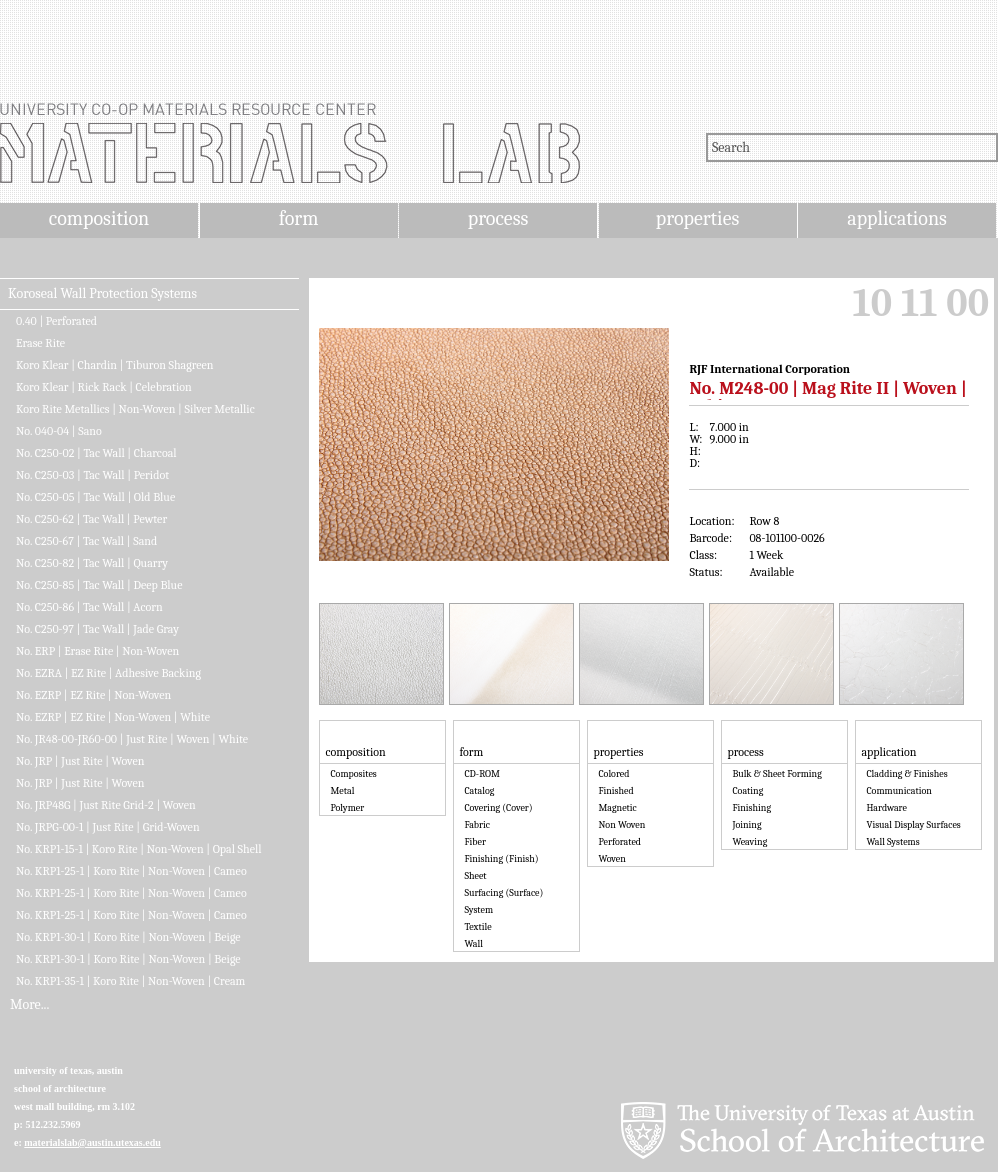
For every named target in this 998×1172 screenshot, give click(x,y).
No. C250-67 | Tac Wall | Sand (86, 541)
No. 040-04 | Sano (59, 431)
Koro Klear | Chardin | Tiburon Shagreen (115, 365)
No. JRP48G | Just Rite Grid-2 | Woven (106, 805)
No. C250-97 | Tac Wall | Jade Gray (97, 629)
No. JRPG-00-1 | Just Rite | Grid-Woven (108, 827)
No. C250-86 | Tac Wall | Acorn (89, 607)
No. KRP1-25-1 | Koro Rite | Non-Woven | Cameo (131, 871)
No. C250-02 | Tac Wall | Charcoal (96, 453)
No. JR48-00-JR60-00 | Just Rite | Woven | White (132, 739)
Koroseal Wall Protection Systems (102, 294)
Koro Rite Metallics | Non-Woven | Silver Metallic (135, 409)
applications (897, 218)
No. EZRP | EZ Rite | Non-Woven (93, 695)
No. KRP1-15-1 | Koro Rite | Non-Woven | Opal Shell (139, 849)
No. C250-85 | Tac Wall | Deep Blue (99, 585)
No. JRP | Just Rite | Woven (80, 761)
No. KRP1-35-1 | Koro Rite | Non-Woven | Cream (130, 981)
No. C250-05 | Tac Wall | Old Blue (95, 497)
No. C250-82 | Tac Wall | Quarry (92, 563)
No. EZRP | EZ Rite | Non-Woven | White (113, 717)
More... (29, 1005)
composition (99, 218)
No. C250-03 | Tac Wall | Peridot (92, 475)
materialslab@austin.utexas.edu (92, 1142)
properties (697, 218)
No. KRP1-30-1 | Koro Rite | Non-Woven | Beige (128, 937)
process (498, 218)
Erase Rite (40, 343)
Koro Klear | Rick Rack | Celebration (104, 387)
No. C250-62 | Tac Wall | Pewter (91, 519)
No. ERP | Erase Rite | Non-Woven (97, 651)
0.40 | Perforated (56, 321)
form (299, 218)
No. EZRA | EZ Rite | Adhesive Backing (108, 673)
